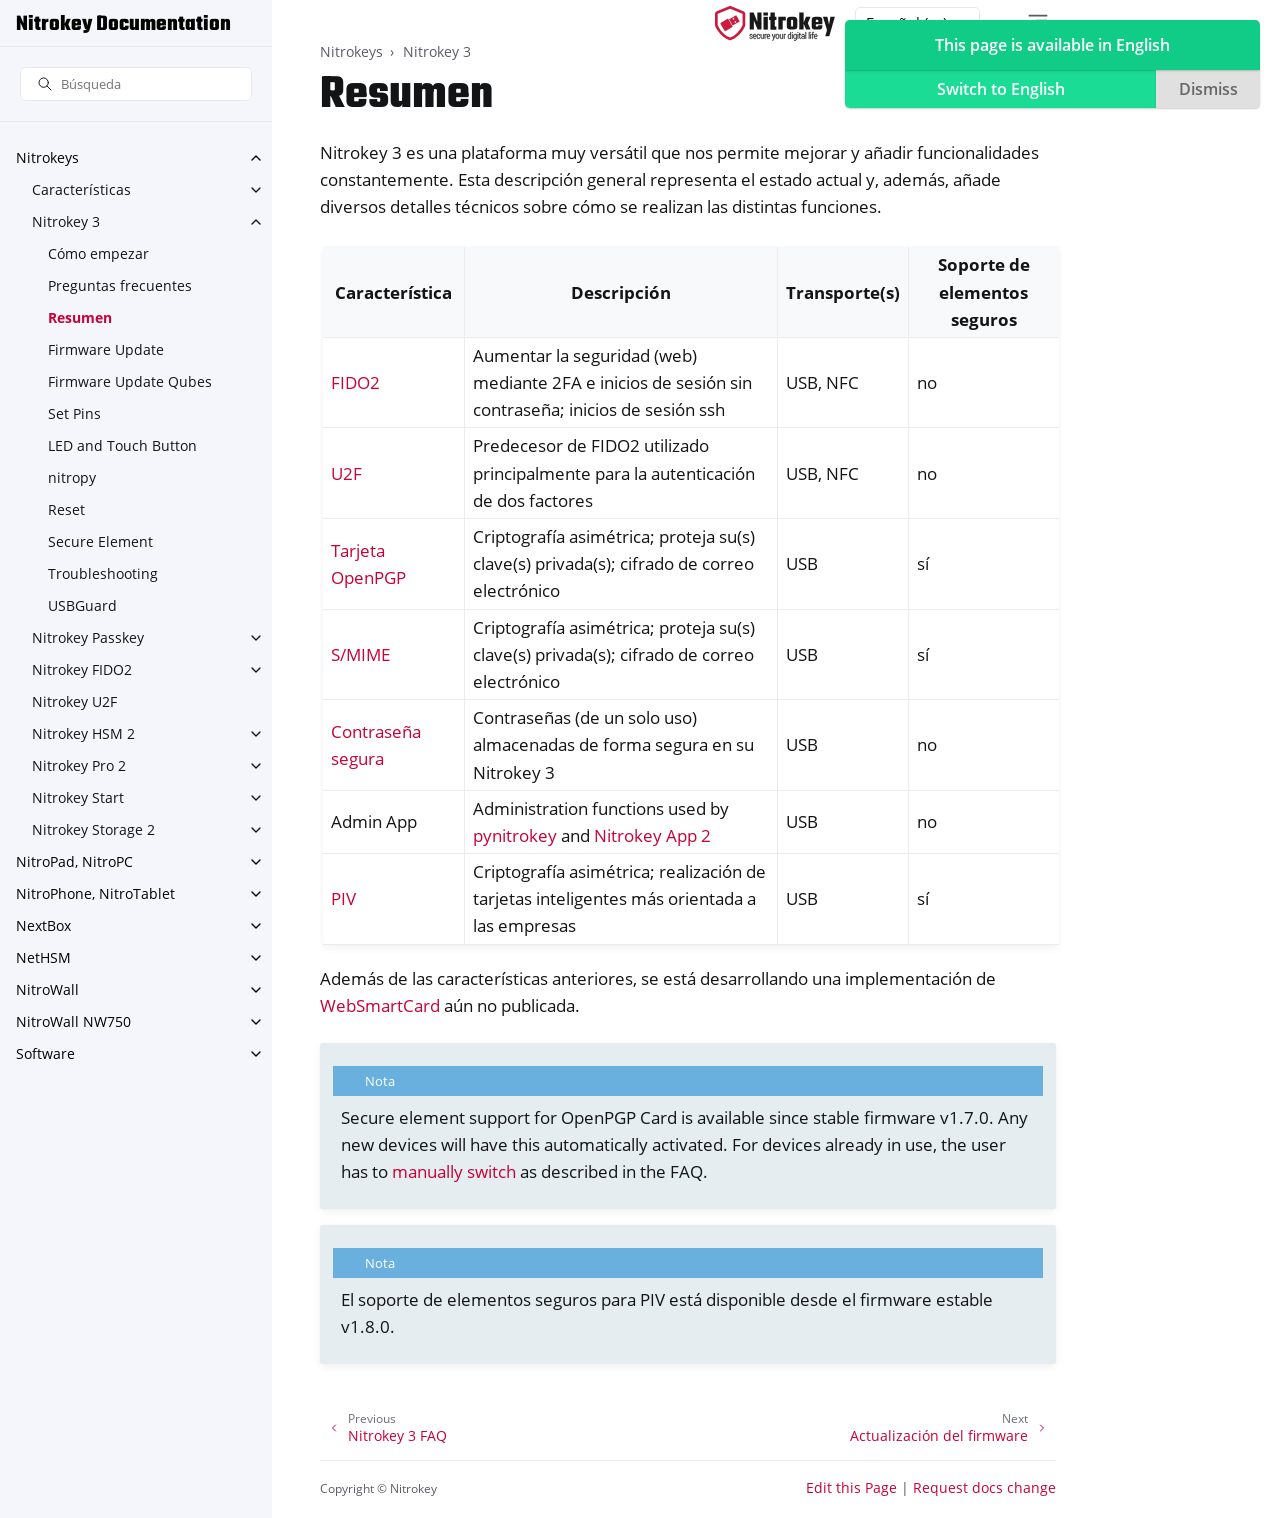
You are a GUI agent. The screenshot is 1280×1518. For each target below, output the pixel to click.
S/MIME (360, 654)
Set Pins (74, 413)
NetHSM (43, 957)
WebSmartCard (380, 1005)
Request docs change (984, 1487)
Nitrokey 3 (66, 221)
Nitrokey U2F (74, 701)
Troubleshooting (103, 573)
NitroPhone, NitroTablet (95, 893)
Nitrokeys (47, 157)
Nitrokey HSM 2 (83, 733)
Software (45, 1053)
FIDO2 (355, 382)
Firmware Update (106, 349)
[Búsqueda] (136, 84)
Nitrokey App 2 (652, 835)
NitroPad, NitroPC (74, 861)
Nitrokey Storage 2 (93, 829)
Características (81, 189)
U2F (346, 473)
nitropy (72, 477)
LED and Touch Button (122, 445)
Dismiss (1208, 89)
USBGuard (82, 605)
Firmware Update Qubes (130, 381)
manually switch (454, 1171)
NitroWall (47, 989)
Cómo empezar (98, 253)
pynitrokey (515, 835)
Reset (66, 509)
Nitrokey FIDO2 (82, 669)
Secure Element (100, 541)
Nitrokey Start (78, 797)
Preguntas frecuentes (120, 285)
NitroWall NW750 (73, 1021)
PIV (343, 898)
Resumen (80, 317)
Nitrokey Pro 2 (79, 765)
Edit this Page (851, 1487)
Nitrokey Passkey (88, 637)
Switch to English (1001, 89)
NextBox (43, 925)
